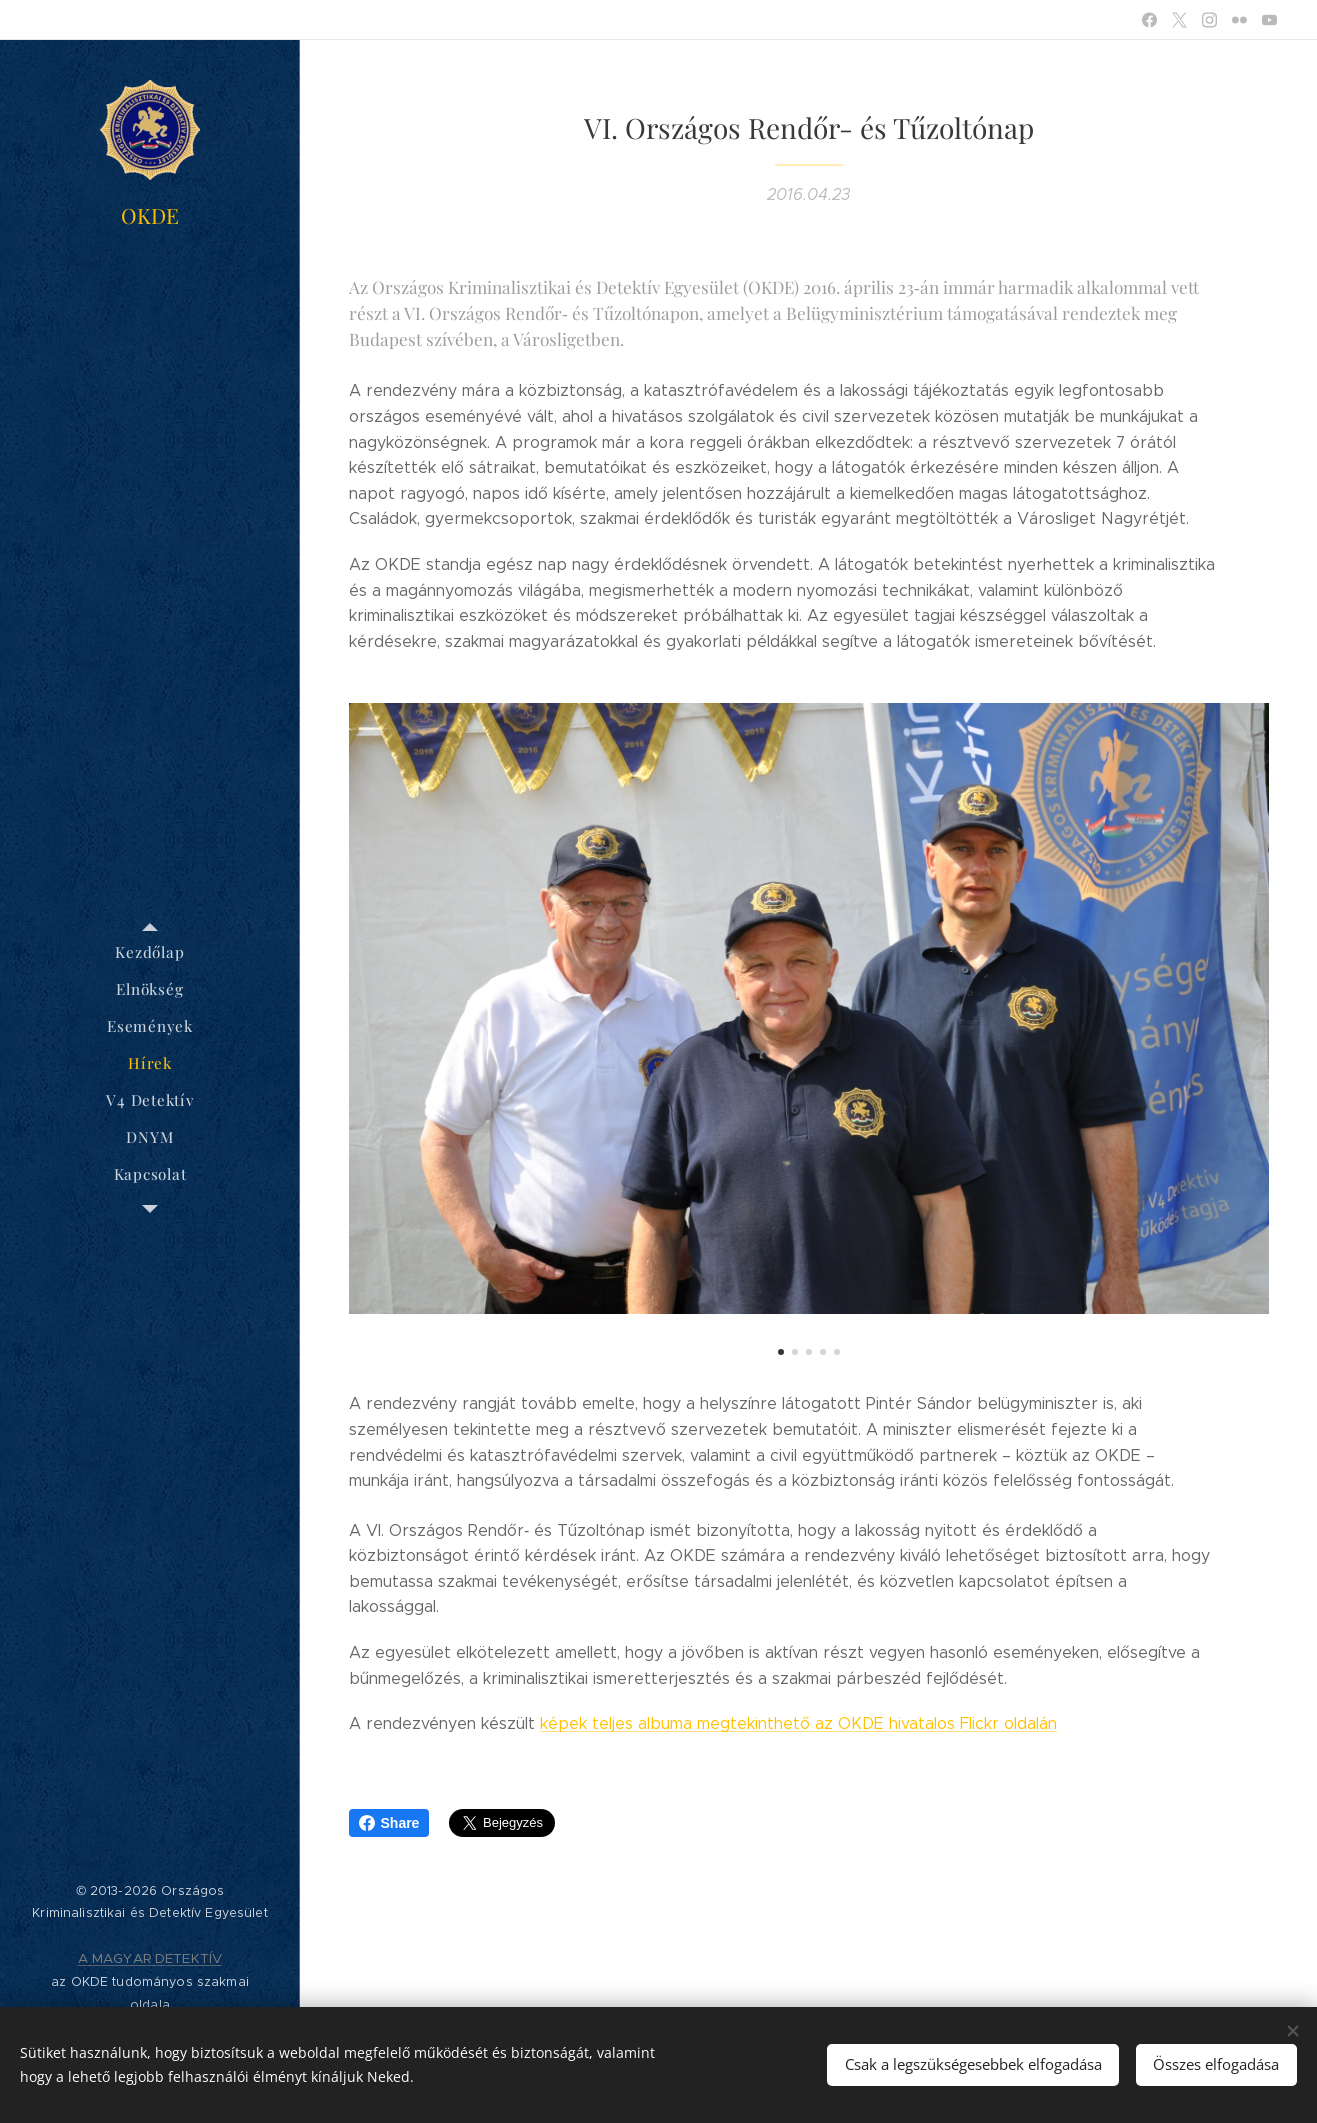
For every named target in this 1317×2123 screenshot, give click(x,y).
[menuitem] (150, 952)
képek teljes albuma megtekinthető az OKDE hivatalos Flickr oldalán (798, 1723)
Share (389, 1823)
